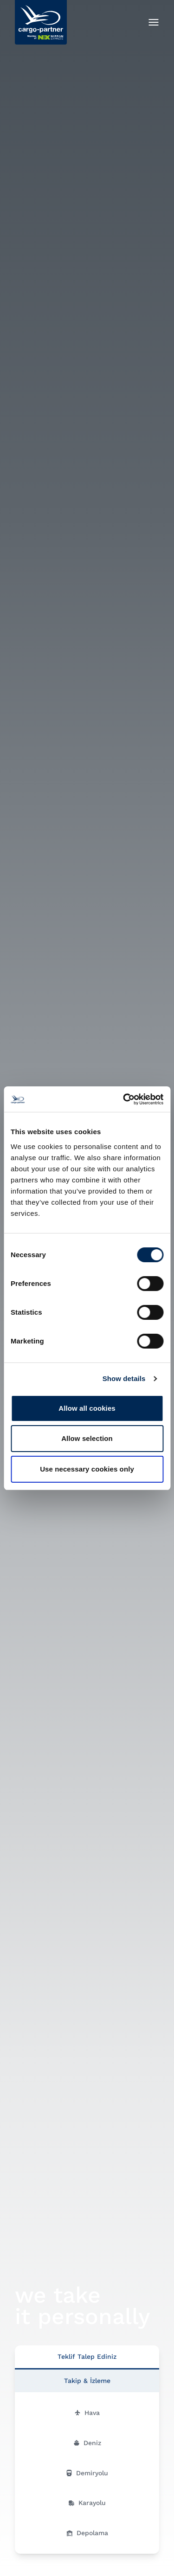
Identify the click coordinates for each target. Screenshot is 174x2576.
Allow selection (87, 1438)
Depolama (87, 2533)
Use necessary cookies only (87, 1469)
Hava (87, 2412)
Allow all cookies (87, 1408)
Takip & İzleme (87, 2380)
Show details (124, 1378)
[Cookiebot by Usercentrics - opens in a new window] (123, 1099)
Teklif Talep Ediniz (87, 2356)
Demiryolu (87, 2473)
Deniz (87, 2443)
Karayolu (87, 2502)
